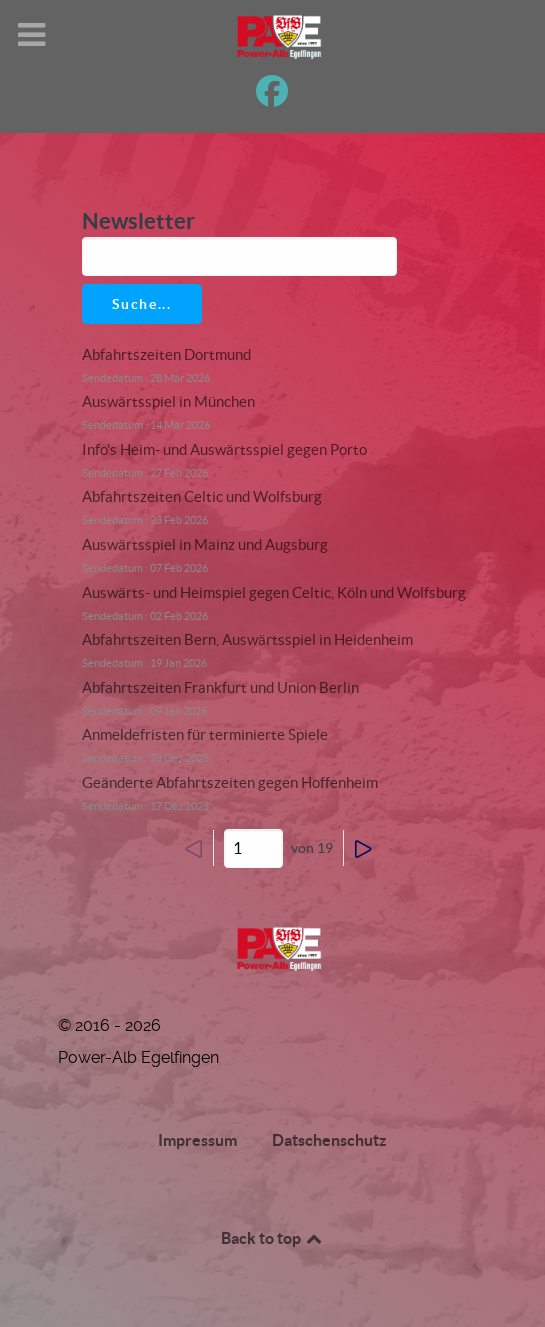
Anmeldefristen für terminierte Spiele (205, 734)
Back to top (273, 1238)
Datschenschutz (329, 1140)
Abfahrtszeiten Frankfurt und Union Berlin (220, 687)
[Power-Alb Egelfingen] (273, 948)
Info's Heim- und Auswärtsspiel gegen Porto (224, 449)
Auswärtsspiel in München (168, 401)
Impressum (197, 1140)
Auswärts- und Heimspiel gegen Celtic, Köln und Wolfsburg (274, 592)
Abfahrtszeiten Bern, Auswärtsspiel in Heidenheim (247, 639)
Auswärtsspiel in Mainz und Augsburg (205, 544)
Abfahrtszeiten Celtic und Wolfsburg (202, 496)
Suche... (142, 304)
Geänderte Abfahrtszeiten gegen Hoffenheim (230, 782)
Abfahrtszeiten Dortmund (166, 354)
